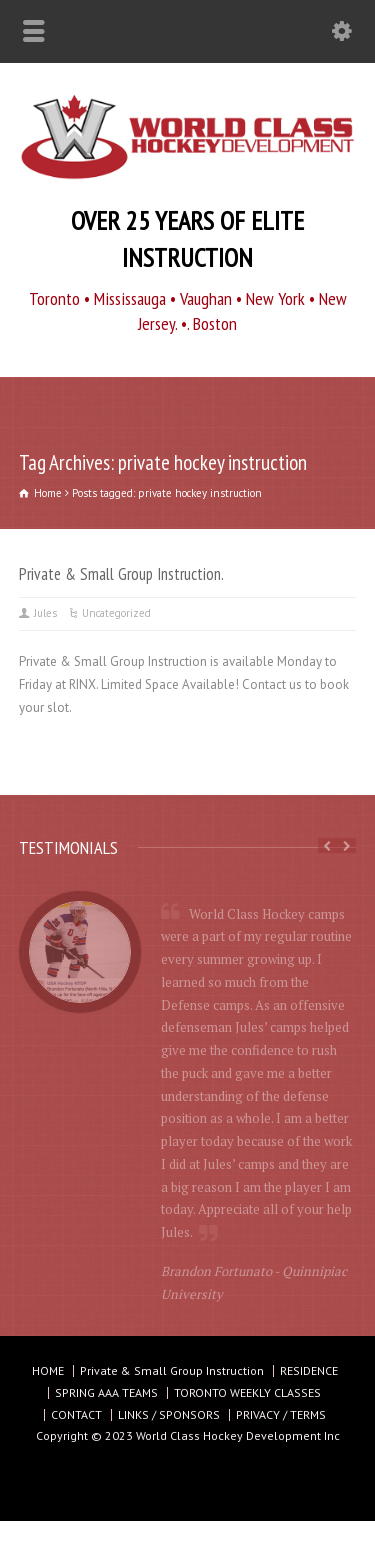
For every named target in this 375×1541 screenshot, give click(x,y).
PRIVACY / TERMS (281, 1414)
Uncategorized (116, 613)
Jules (45, 613)
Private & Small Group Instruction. (121, 574)
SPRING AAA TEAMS (106, 1392)
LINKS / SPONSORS (169, 1414)
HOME (48, 1370)
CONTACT (76, 1414)
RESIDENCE (309, 1370)
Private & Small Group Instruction (172, 1370)
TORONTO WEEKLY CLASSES (247, 1392)
